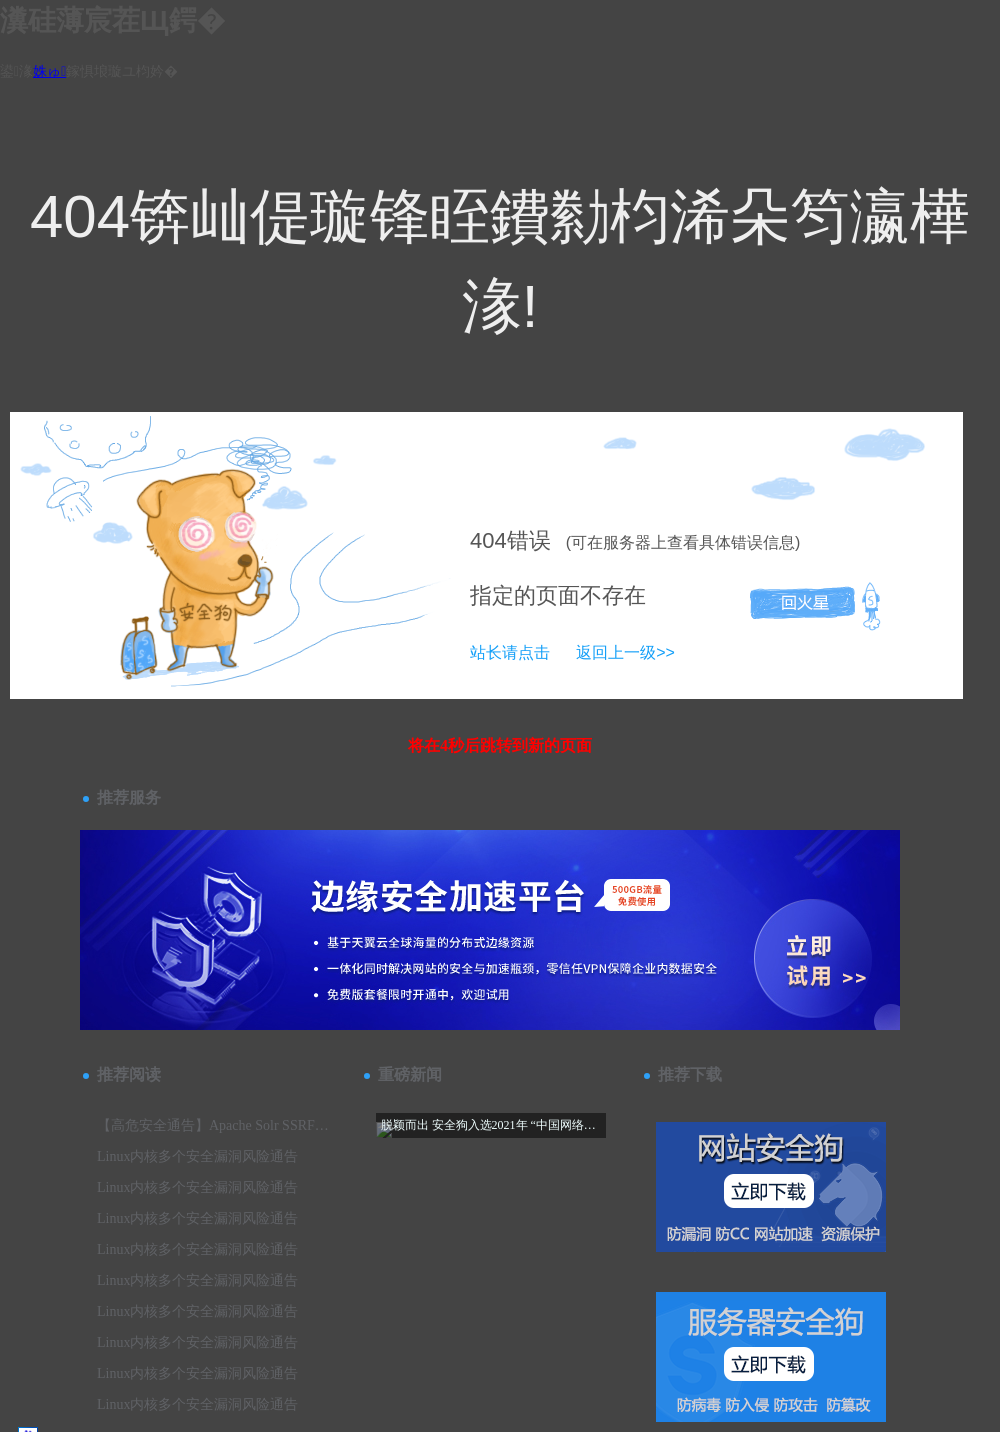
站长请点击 (510, 652)
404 (488, 540)
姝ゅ (49, 71)
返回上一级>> (625, 652)
